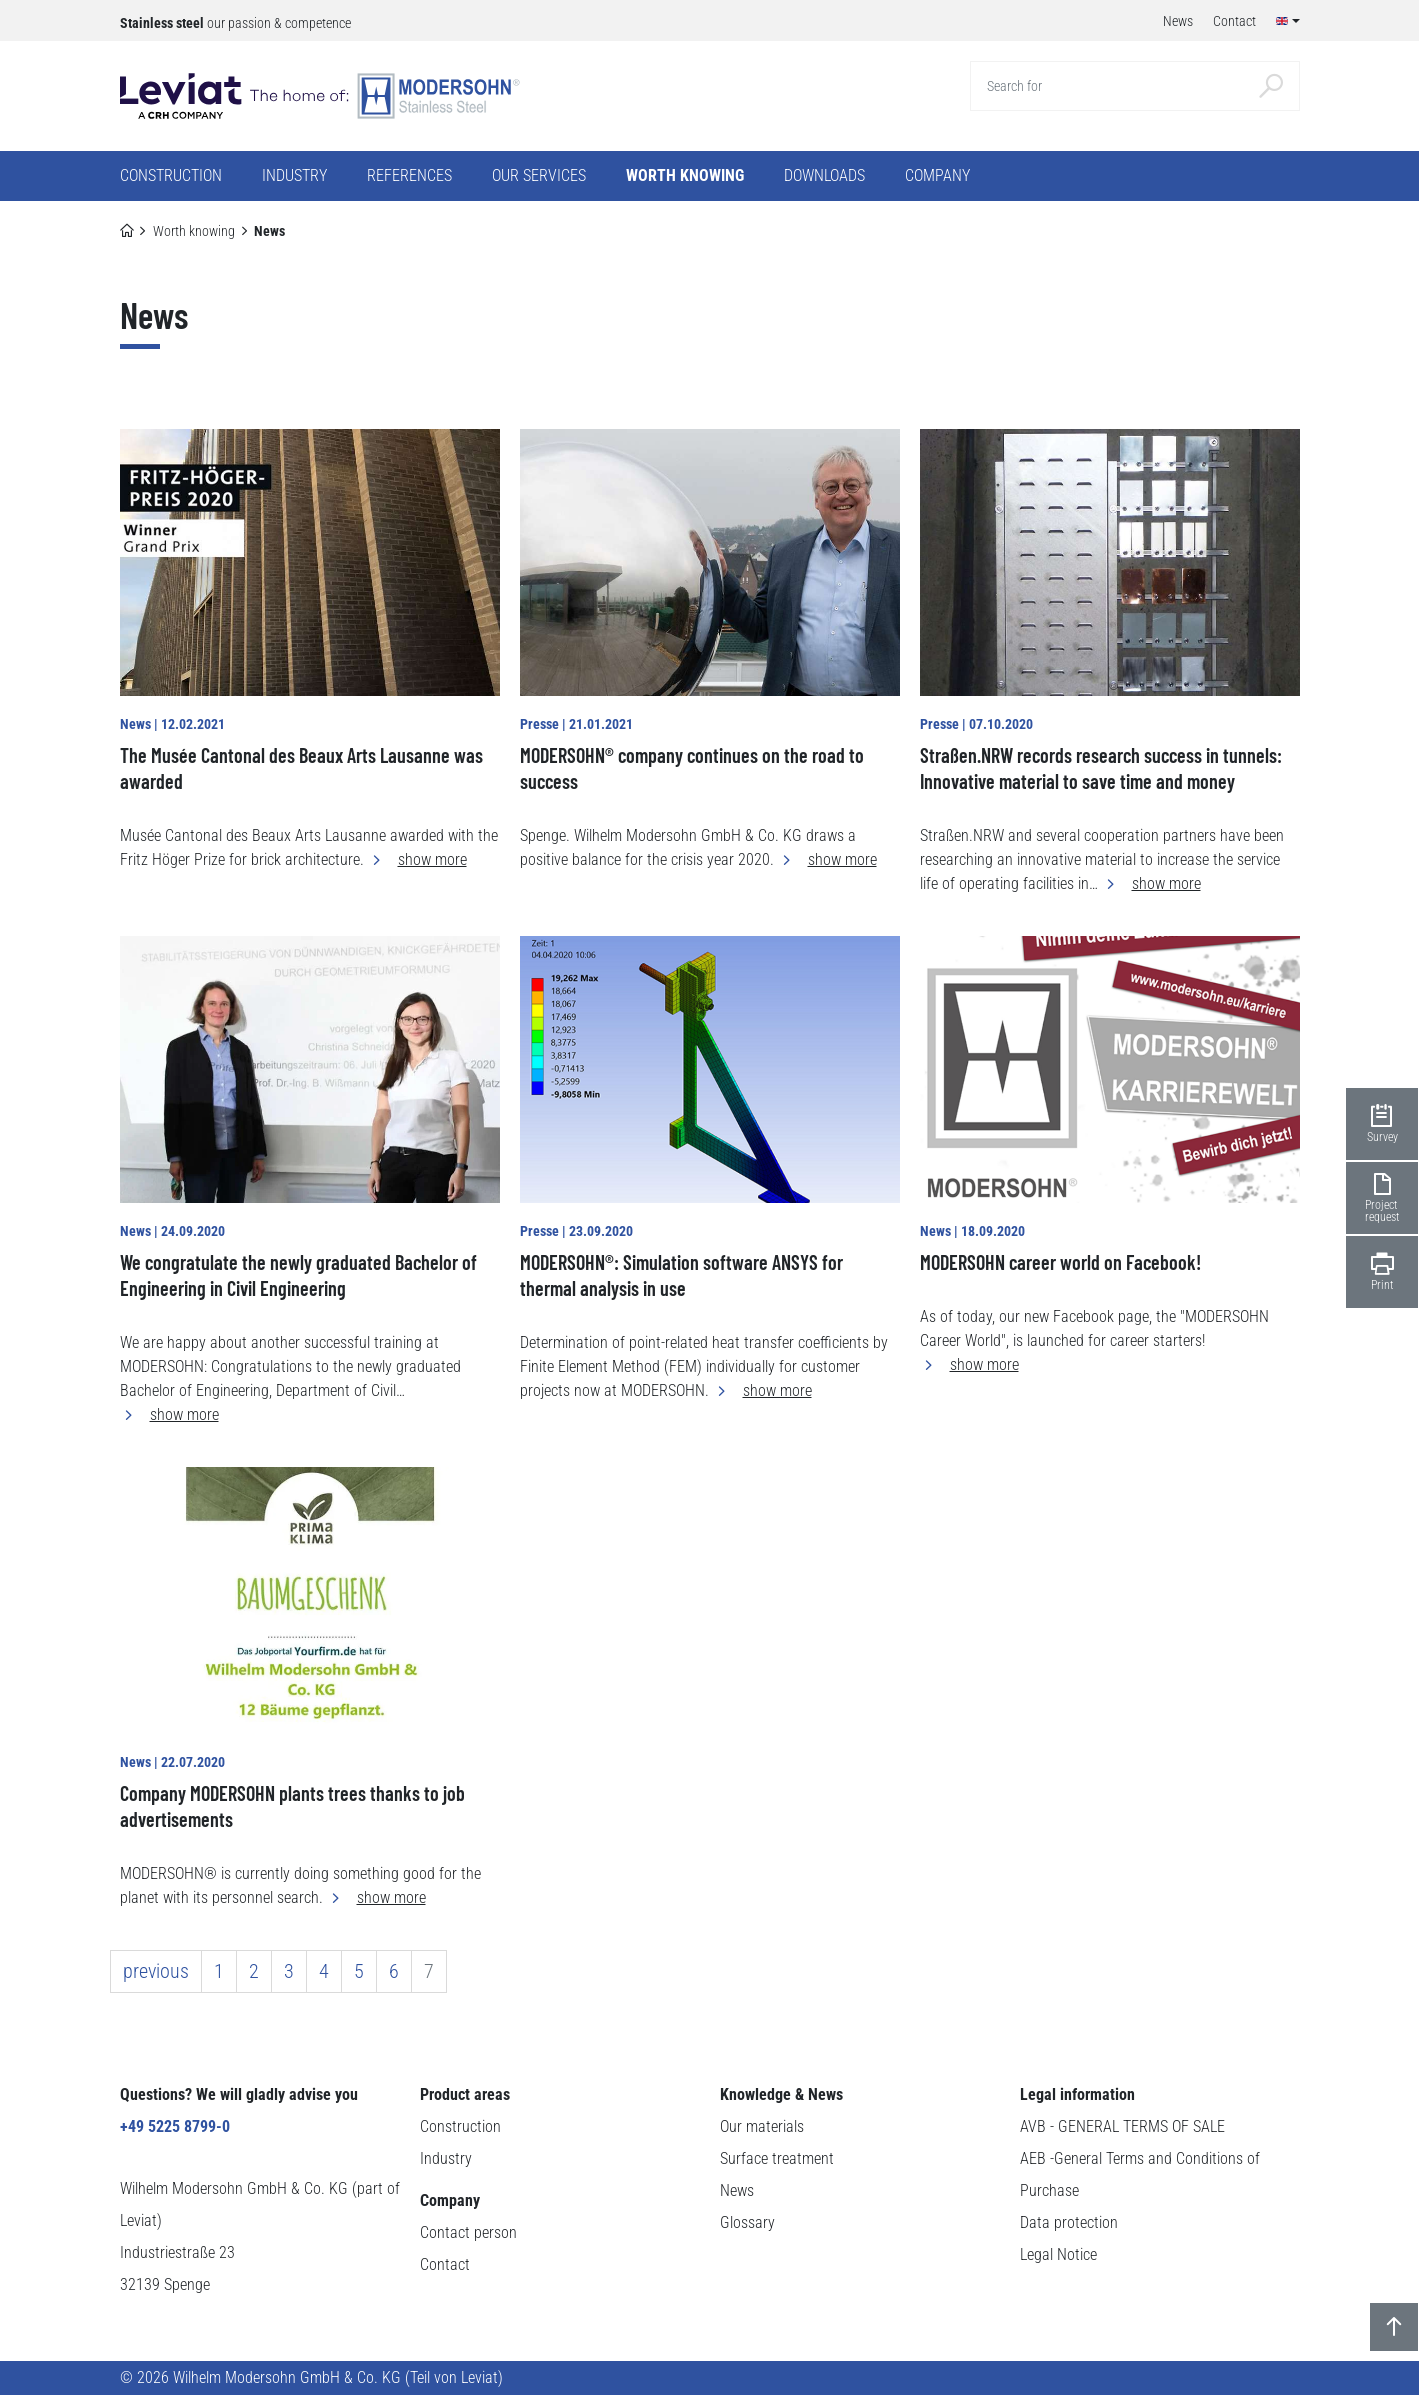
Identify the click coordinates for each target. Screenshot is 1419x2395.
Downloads (824, 175)
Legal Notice (1058, 2254)
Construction (460, 2126)
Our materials (762, 2126)
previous (156, 1971)
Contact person (468, 2232)
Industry (446, 2158)
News (737, 2190)
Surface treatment (777, 2158)
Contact (445, 2264)
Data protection (1069, 2222)
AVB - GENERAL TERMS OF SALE (1122, 2126)
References (409, 175)
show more (432, 859)
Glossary (747, 2222)
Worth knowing (194, 231)
